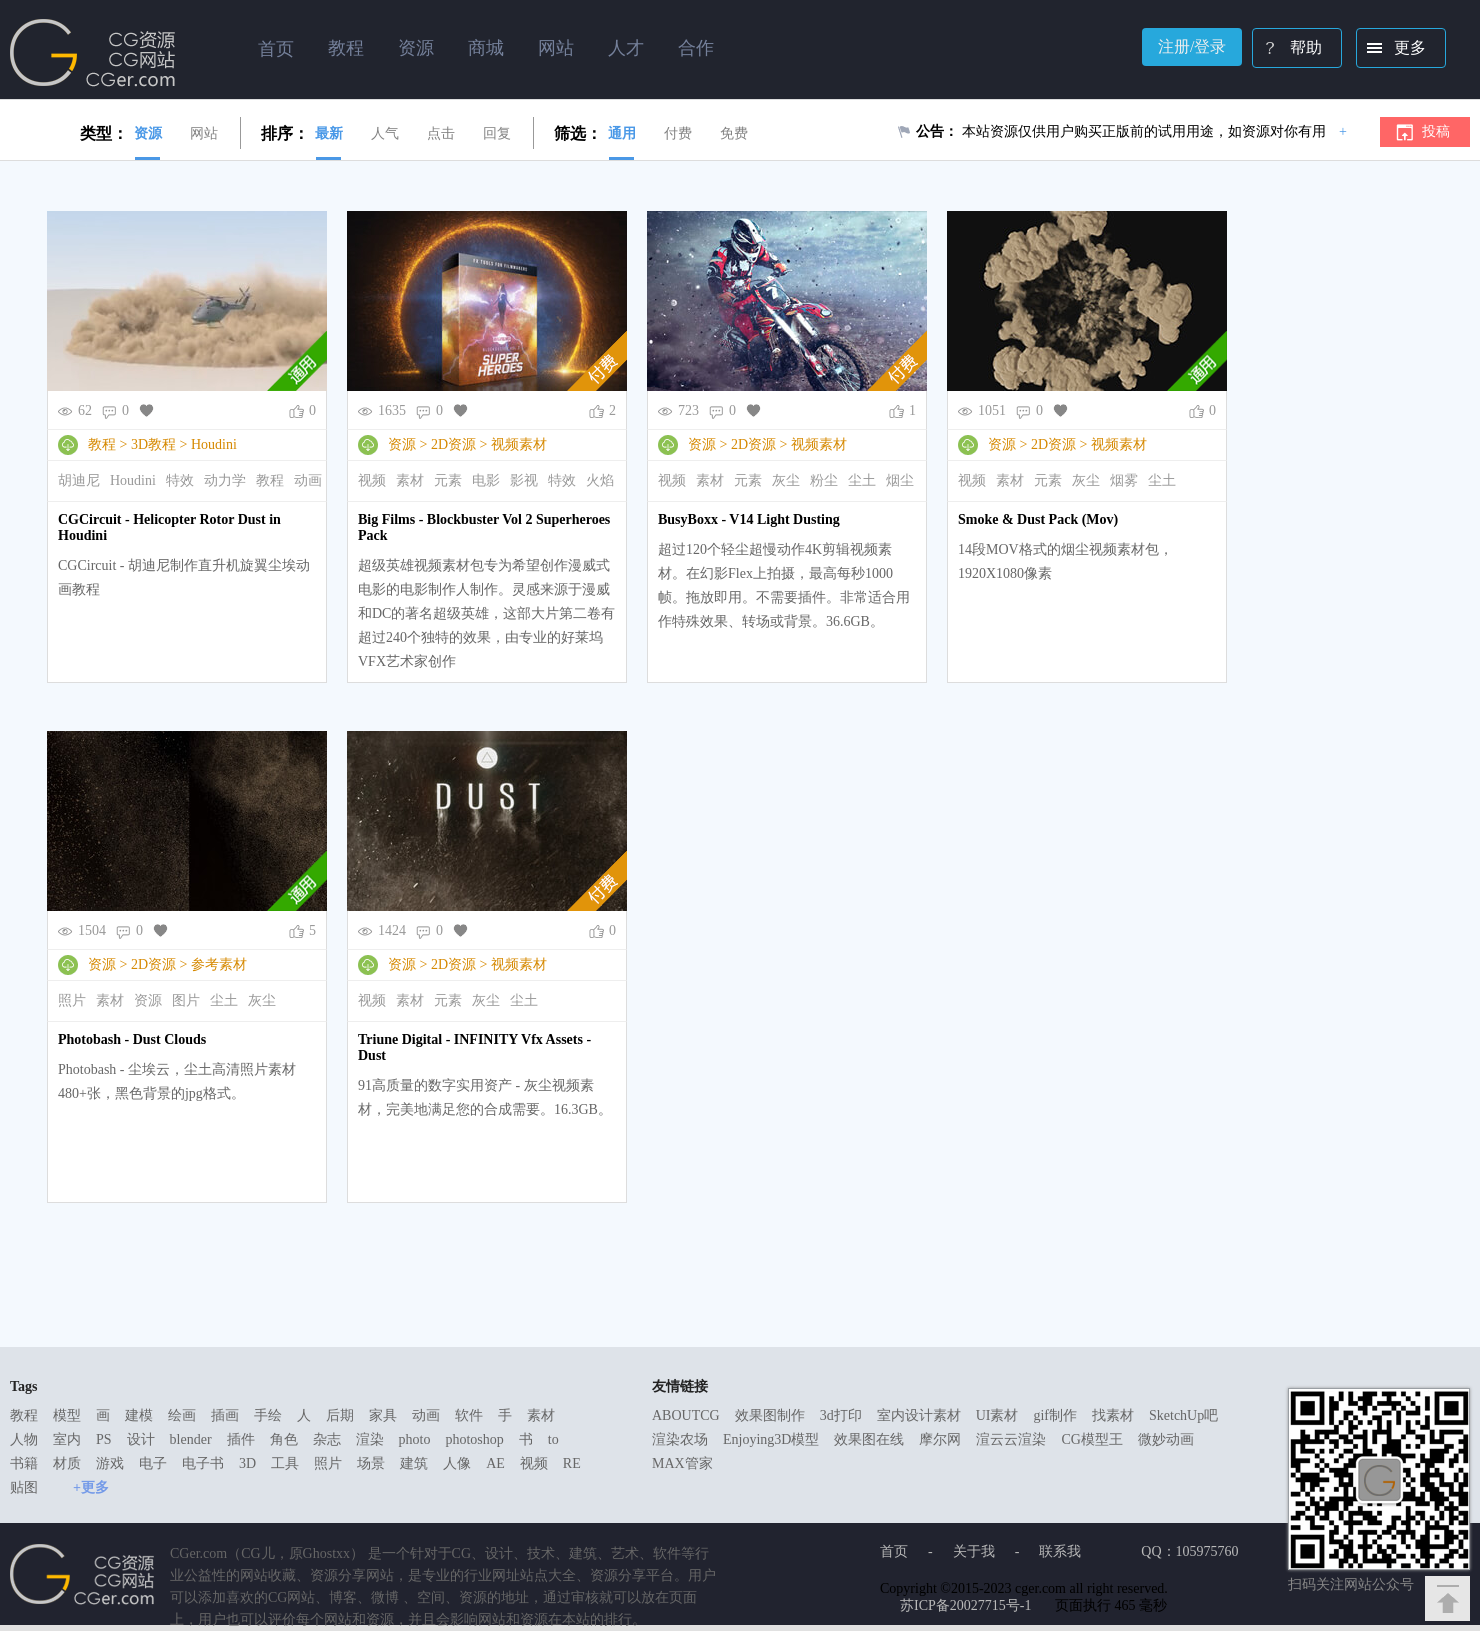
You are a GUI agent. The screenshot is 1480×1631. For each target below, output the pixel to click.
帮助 (1288, 50)
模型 (67, 1415)
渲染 (370, 1439)
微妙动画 (1166, 1439)
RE (572, 1463)
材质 (67, 1463)
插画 (225, 1415)
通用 (622, 133)
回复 (497, 133)
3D (247, 1463)
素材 (410, 480)
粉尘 (824, 480)
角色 (284, 1439)
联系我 (1060, 1551)
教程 (102, 444)
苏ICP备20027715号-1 (965, 1605)
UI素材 (997, 1415)
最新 (329, 133)
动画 (308, 480)
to (553, 1439)
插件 (241, 1439)
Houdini (214, 444)
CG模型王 (1091, 1439)
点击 (441, 133)
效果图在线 (869, 1439)
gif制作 (1055, 1415)
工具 (285, 1463)
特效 (180, 480)
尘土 (862, 480)
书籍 (24, 1463)
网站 (204, 133)
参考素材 (219, 964)
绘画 (182, 1415)
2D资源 (453, 444)
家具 (383, 1415)
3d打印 (841, 1415)
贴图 (24, 1487)
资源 (148, 133)
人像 (457, 1463)
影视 (524, 480)
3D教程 (153, 444)
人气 (385, 133)
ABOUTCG (686, 1415)
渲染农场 (680, 1439)
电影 (486, 480)
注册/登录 (1192, 46)
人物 (24, 1439)
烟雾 (1124, 480)
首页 (276, 49)
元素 (448, 480)
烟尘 (900, 480)
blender (191, 1439)
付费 (678, 133)
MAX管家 (682, 1463)
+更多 (91, 1487)
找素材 (1113, 1415)
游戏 (110, 1463)
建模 (139, 1415)
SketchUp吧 (1183, 1415)
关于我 (974, 1551)
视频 (372, 480)
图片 (186, 1000)
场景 (371, 1463)
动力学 (225, 480)
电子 (153, 1463)
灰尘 (786, 480)
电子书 (203, 1463)
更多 (1392, 50)
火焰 (600, 480)
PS (104, 1439)
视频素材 (519, 444)
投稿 (1436, 131)
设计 (141, 1439)
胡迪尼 (79, 480)
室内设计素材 (919, 1415)
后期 (340, 1415)
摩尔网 (940, 1439)
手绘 (268, 1415)
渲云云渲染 (1011, 1439)
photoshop (474, 1439)
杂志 (327, 1439)
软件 (469, 1415)
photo (415, 1439)
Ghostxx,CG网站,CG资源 (93, 53)
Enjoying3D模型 (771, 1439)
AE (495, 1463)
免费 (734, 133)
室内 (67, 1439)
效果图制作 (770, 1415)
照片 (72, 1000)
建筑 (414, 1463)
